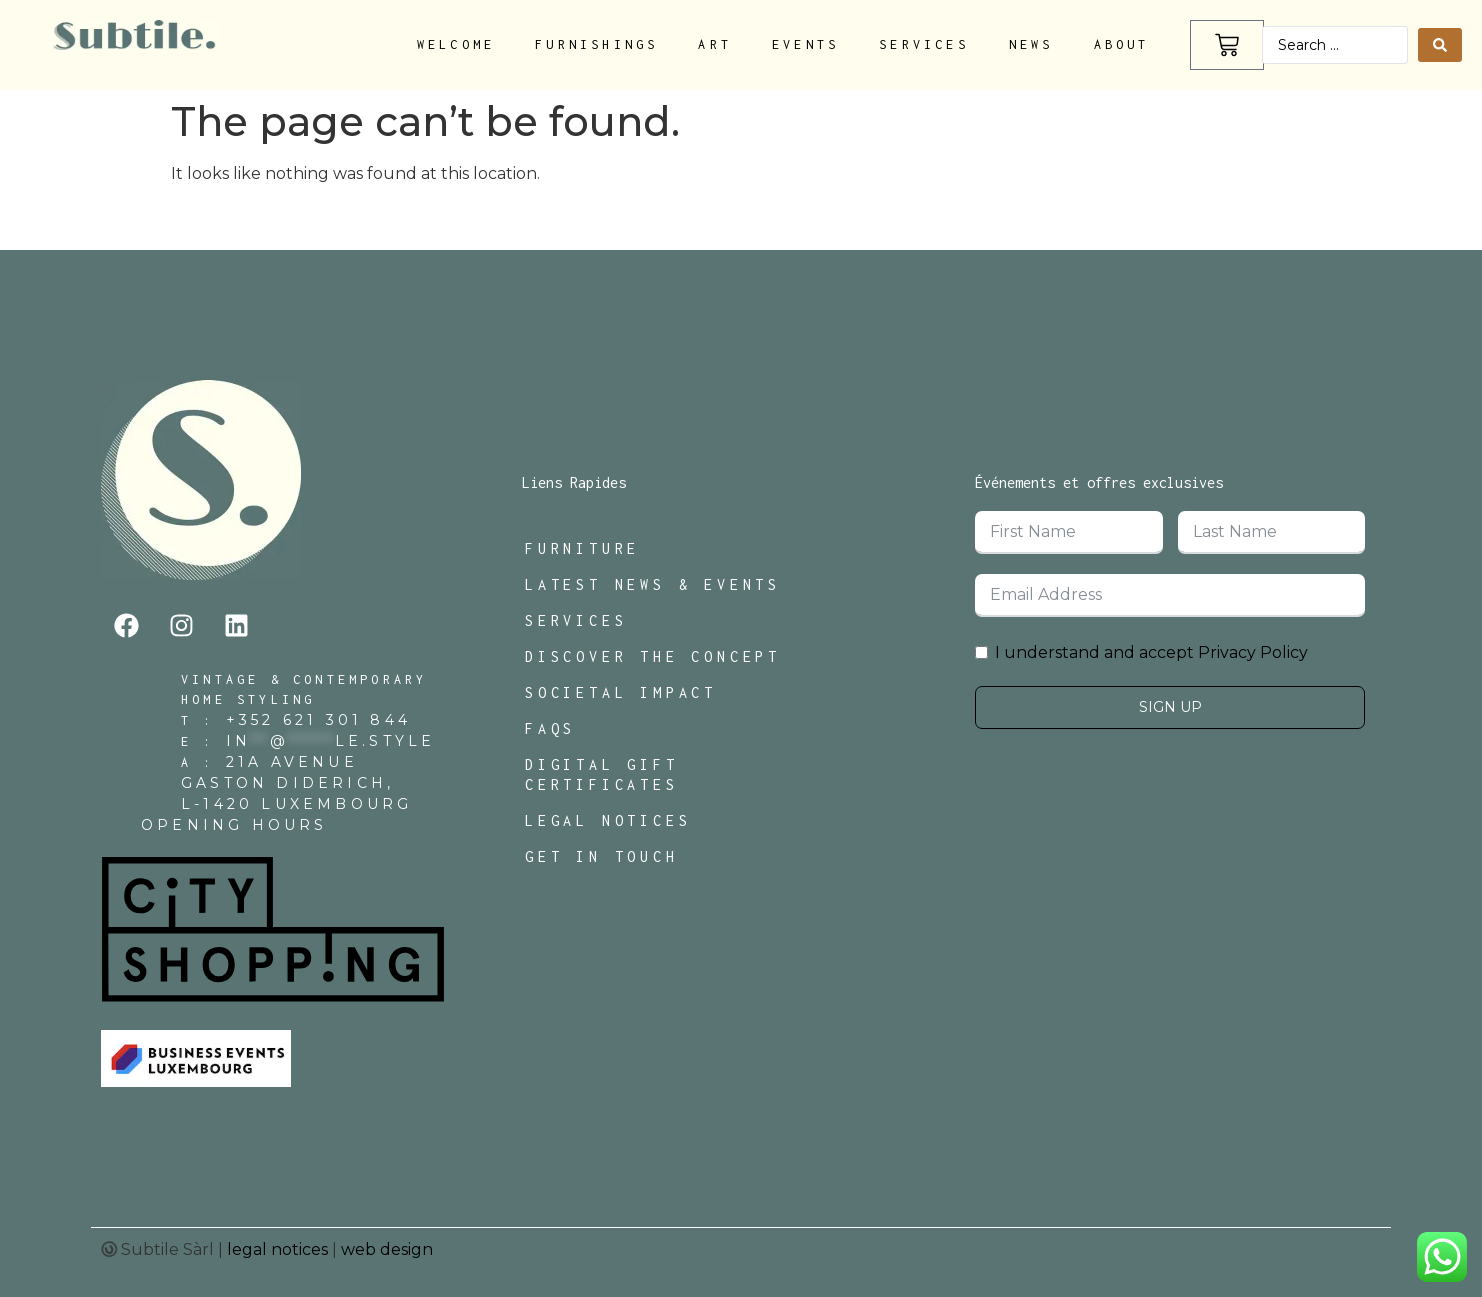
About (1122, 44)
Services (924, 44)
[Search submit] (1440, 45)
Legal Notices (608, 820)
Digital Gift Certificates (602, 774)
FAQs (550, 728)
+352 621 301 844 (318, 720)
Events (805, 44)
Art (715, 44)
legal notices (277, 1249)
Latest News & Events (653, 584)
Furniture (582, 548)
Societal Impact (621, 692)
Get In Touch (602, 856)
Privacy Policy (1253, 652)
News (1031, 44)
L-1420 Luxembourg (296, 804)
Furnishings (596, 44)
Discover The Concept (653, 656)
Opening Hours (234, 825)
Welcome (456, 44)
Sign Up (1170, 707)
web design (387, 1249)
